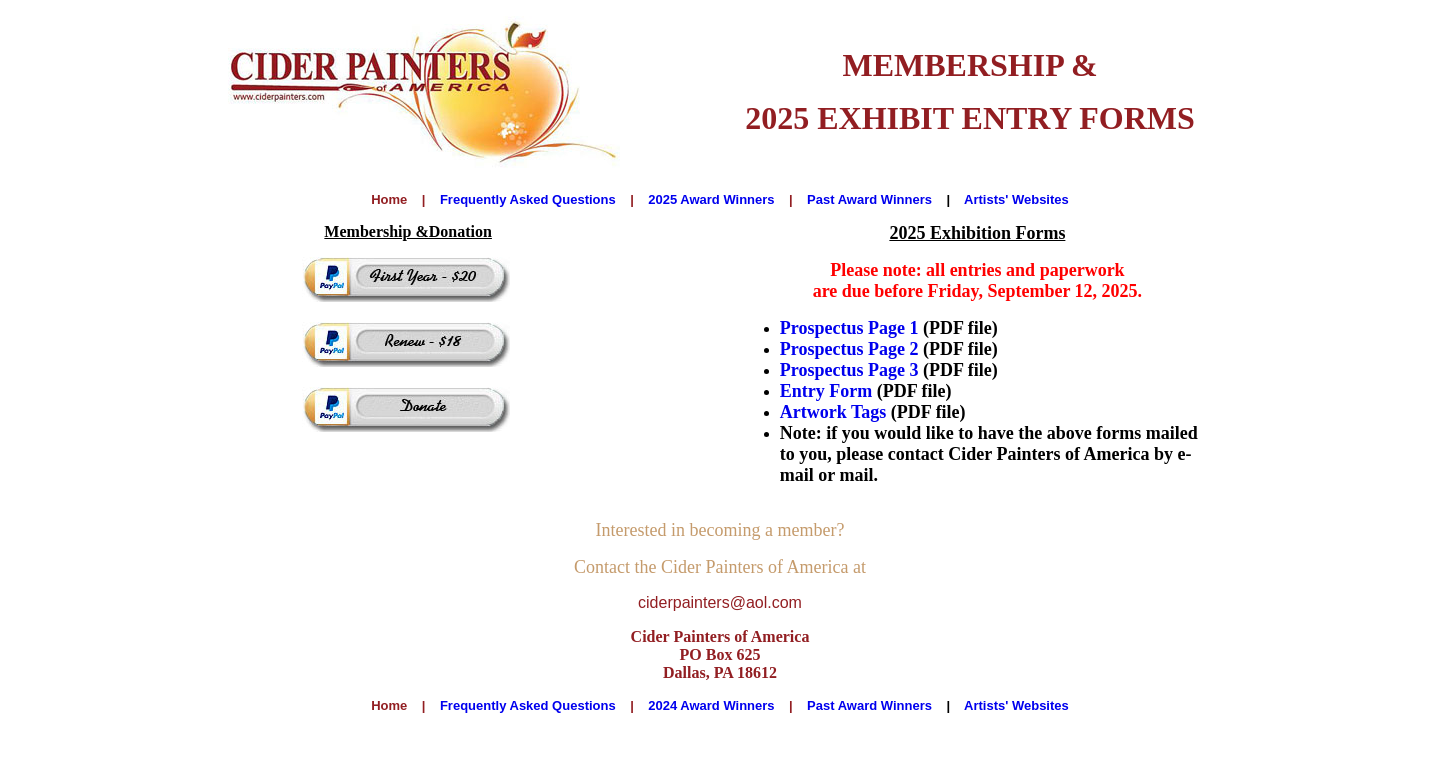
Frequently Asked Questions (528, 199)
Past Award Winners (869, 199)
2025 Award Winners (711, 199)
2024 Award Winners (711, 705)
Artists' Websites (1016, 199)
